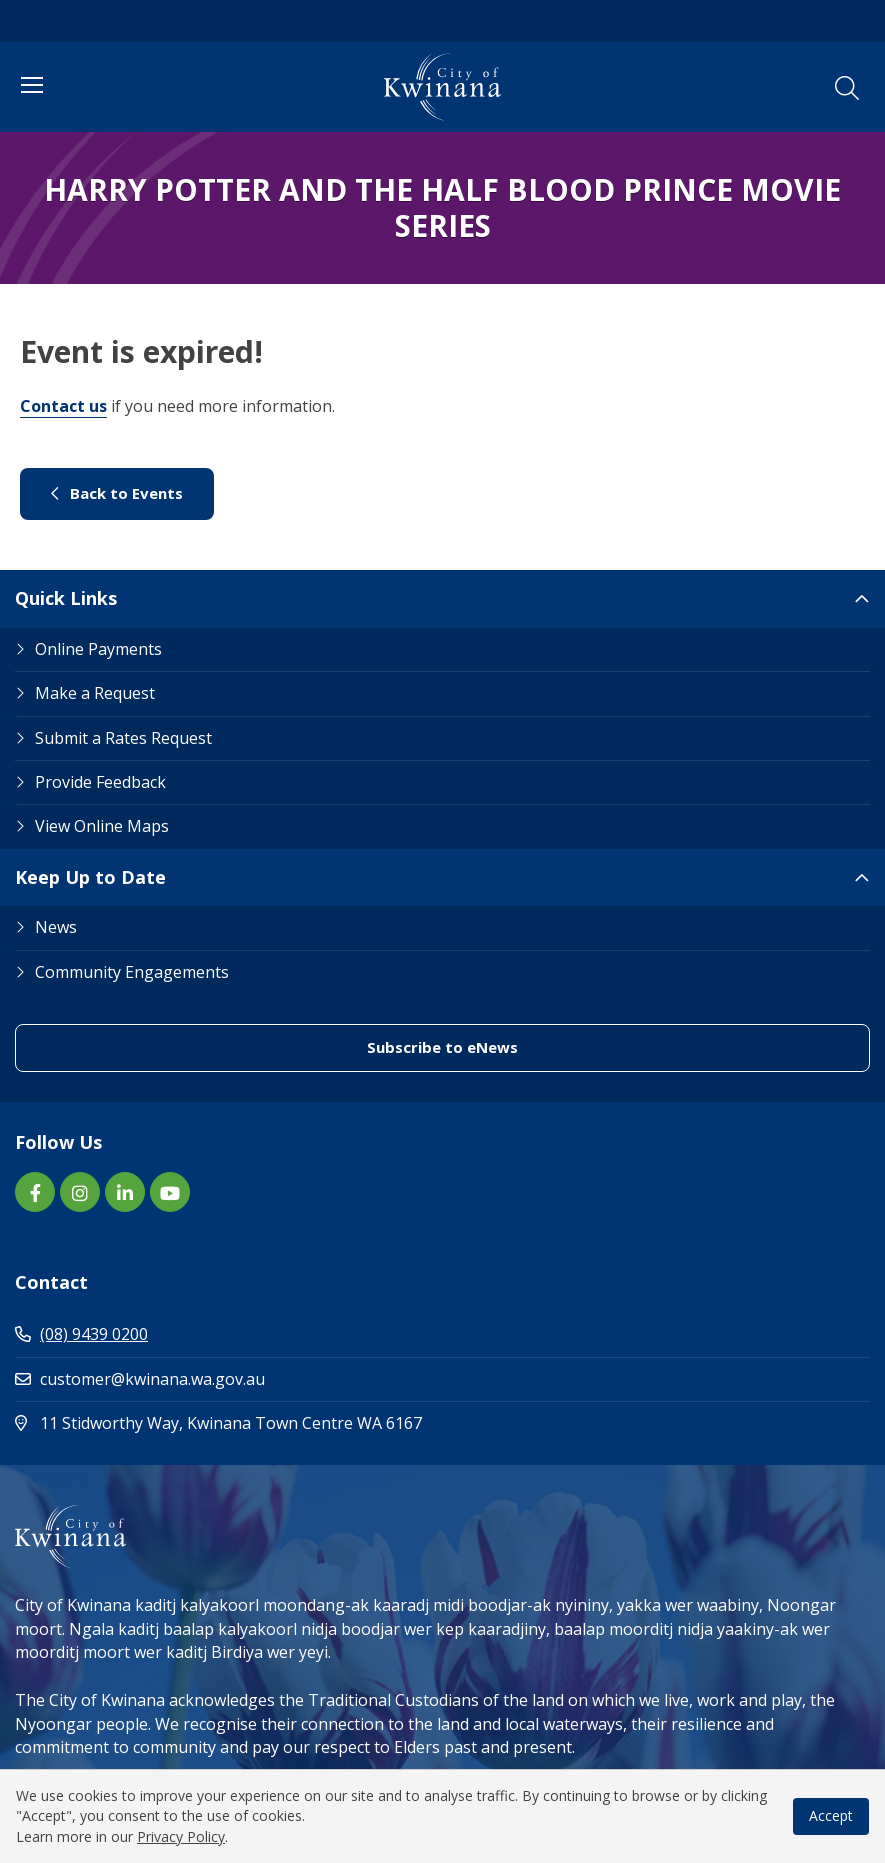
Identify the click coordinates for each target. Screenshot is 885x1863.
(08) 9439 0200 (81, 1334)
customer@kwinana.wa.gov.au (140, 1379)
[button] (847, 88)
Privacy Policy (181, 1836)
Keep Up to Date (90, 877)
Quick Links (66, 598)
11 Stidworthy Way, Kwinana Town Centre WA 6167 (303, 1422)
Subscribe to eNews (442, 1047)
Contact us (63, 406)
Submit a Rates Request (123, 738)
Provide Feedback (100, 782)
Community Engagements (132, 972)
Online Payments (98, 649)
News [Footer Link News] (56, 927)
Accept (831, 1815)
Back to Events (117, 493)
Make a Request (95, 693)
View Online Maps (102, 826)
